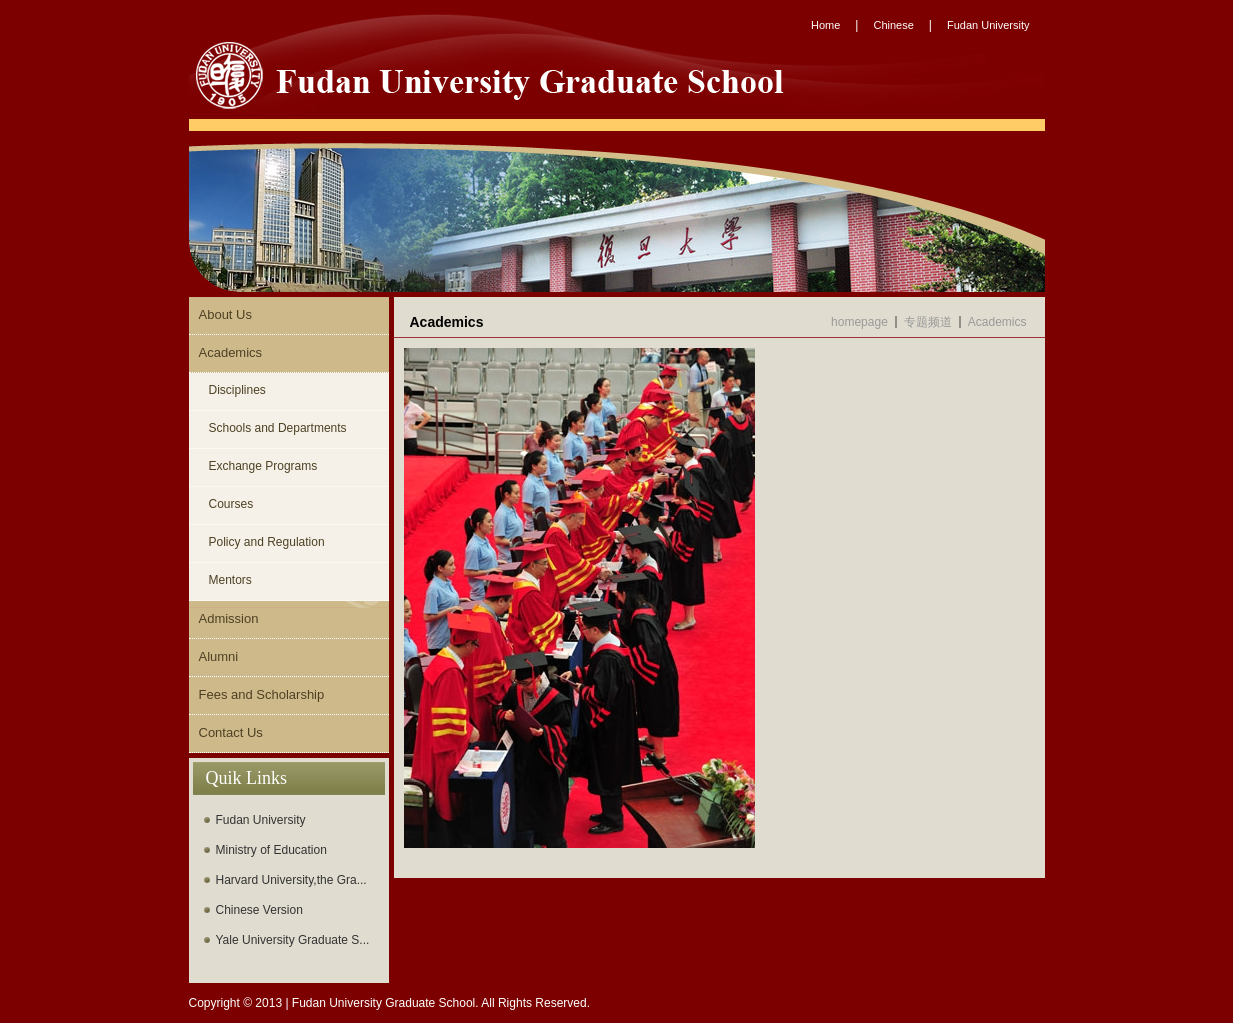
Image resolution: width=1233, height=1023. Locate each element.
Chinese (893, 25)
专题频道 (928, 322)
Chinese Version (259, 910)
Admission (229, 618)
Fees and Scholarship (262, 694)
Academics (231, 352)
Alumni (219, 656)
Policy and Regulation (267, 542)
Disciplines (237, 390)
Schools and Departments (278, 428)
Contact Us (231, 732)
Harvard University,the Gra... (291, 880)
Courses (231, 504)
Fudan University (988, 25)
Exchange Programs (263, 466)
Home (825, 25)
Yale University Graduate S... (293, 940)
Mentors (230, 580)
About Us (225, 314)
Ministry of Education (271, 850)
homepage (859, 322)
